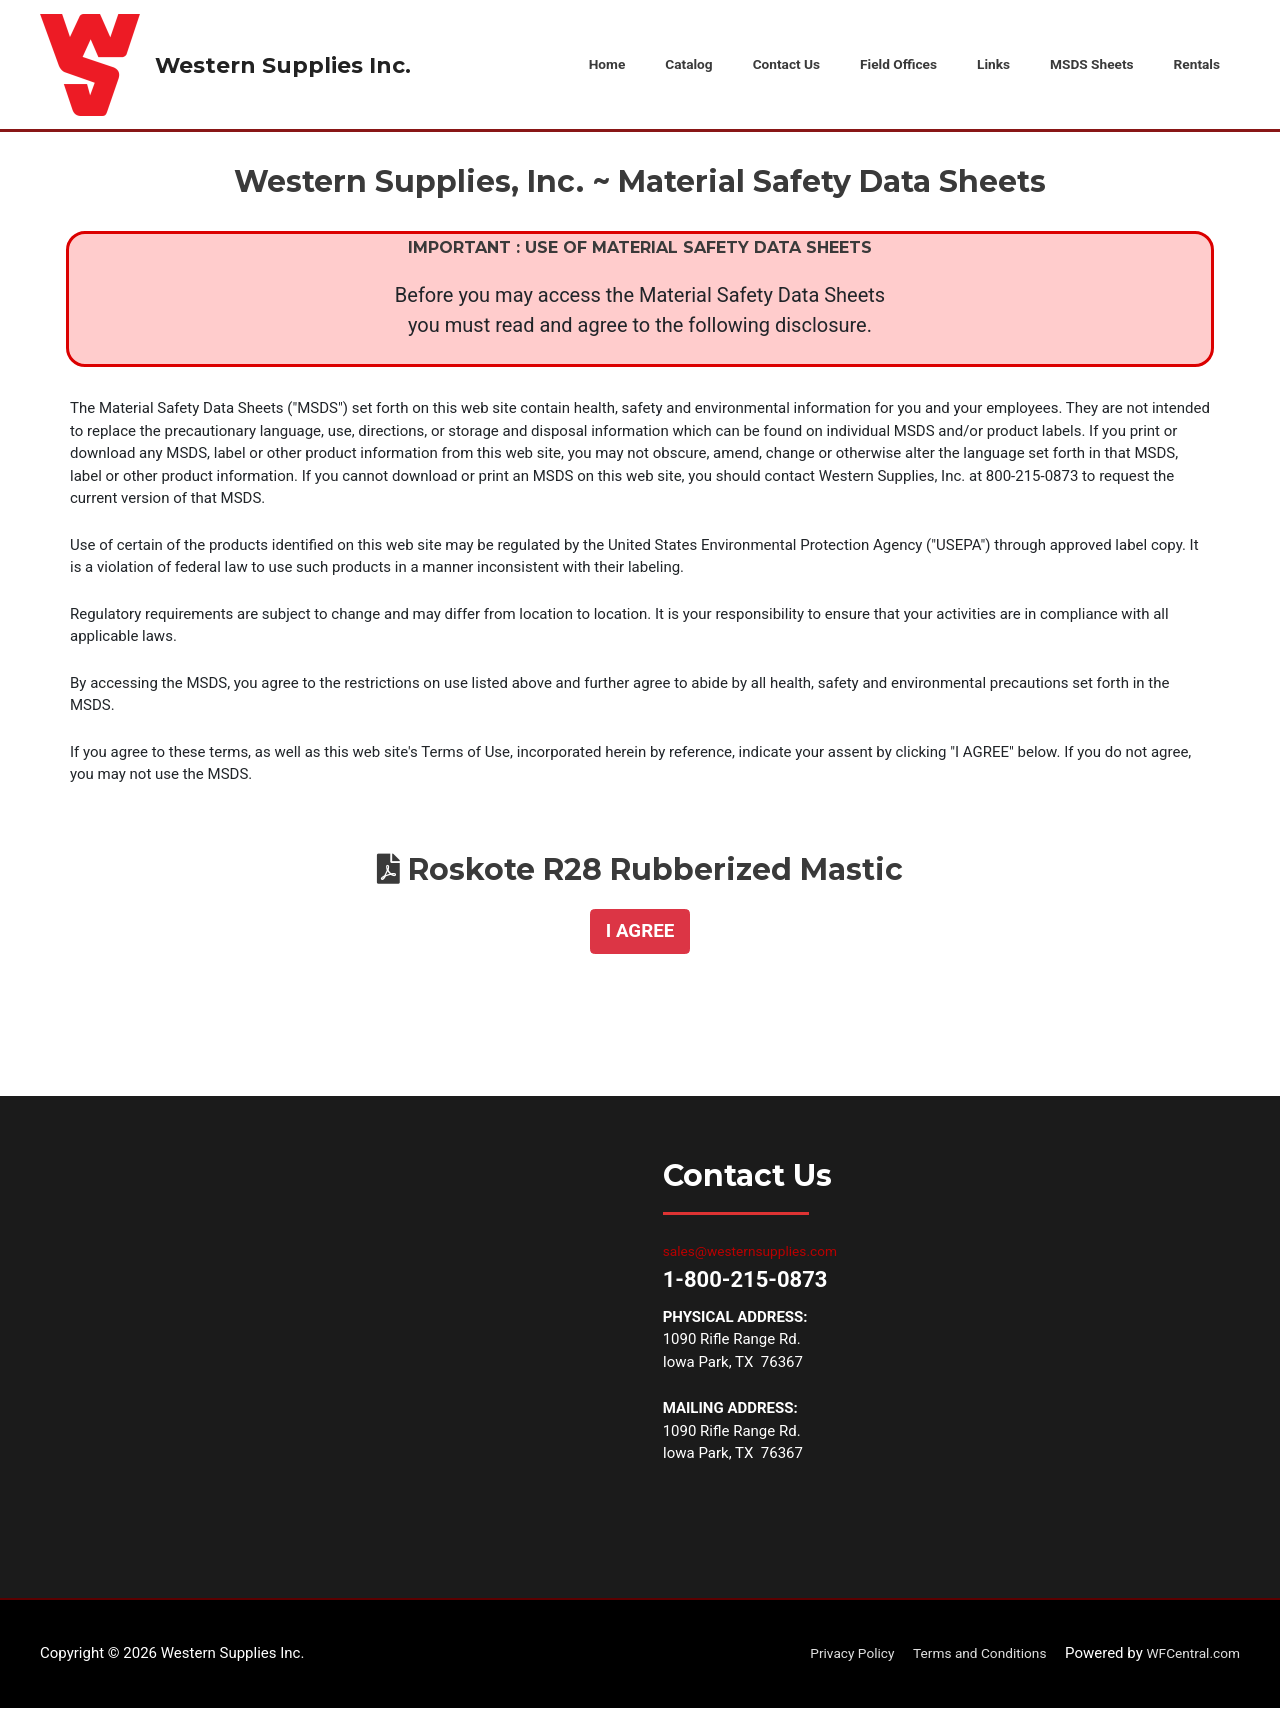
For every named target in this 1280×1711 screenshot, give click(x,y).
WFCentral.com (1188, 1656)
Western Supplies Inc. (295, 65)
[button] (640, 934)
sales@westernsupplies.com (758, 1254)
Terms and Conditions (964, 1656)
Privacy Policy (826, 1656)
